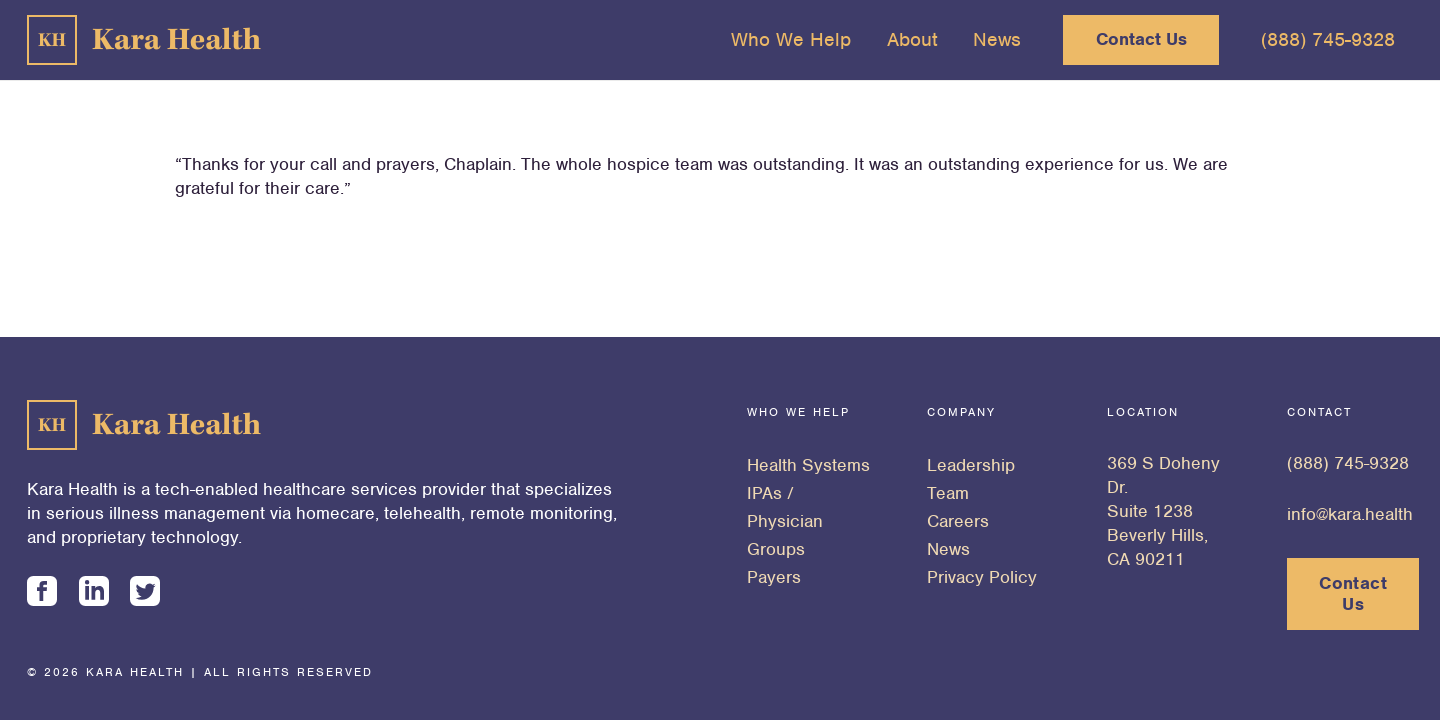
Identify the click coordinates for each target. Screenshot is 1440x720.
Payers (774, 577)
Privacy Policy (982, 577)
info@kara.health (1350, 514)
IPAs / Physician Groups (785, 521)
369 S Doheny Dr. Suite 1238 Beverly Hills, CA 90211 (1163, 511)
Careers (958, 521)
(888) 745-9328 (1348, 463)
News (948, 549)
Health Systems (808, 465)
